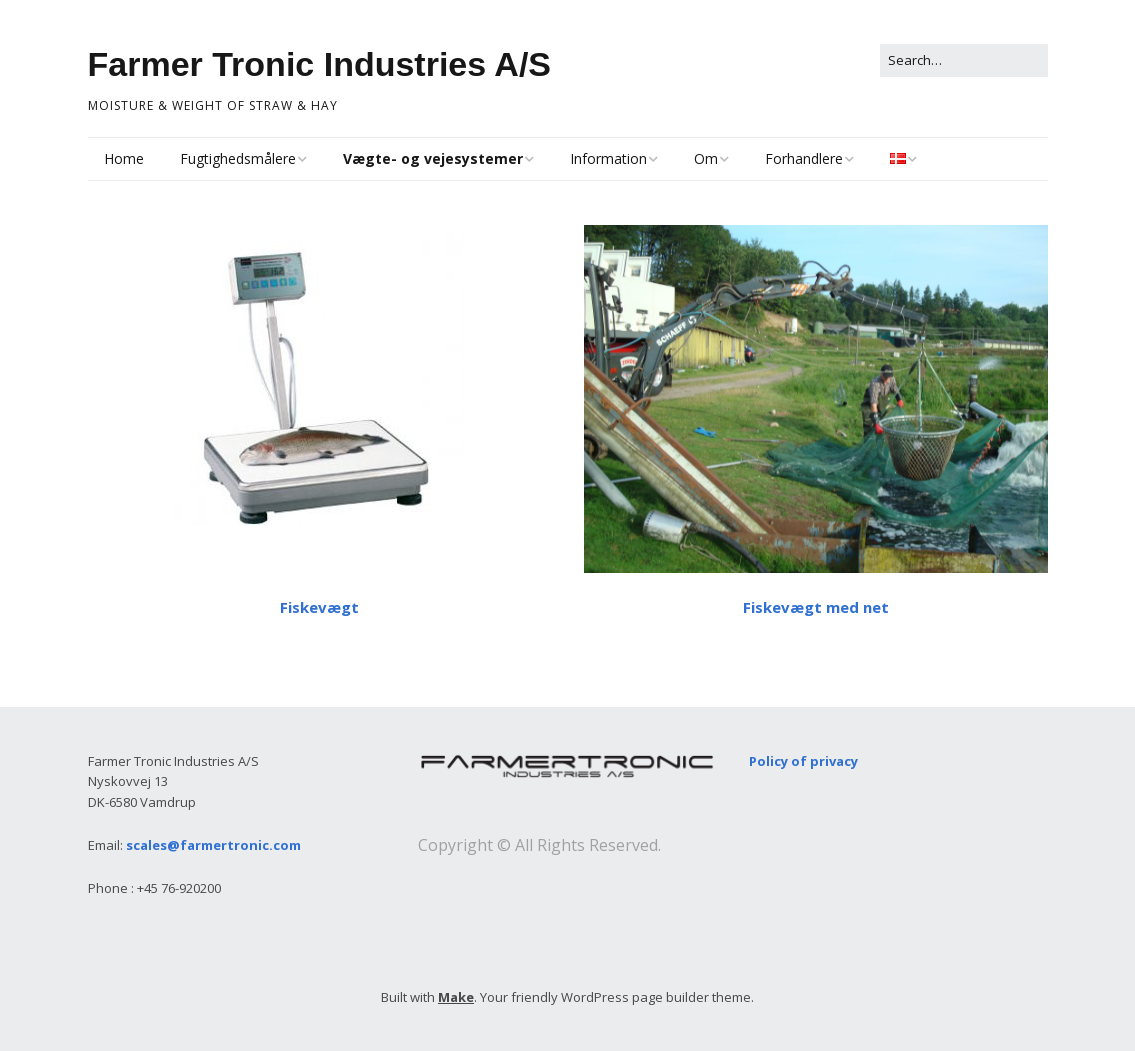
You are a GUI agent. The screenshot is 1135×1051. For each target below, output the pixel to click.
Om (706, 158)
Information (608, 158)
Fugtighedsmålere (238, 158)
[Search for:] (964, 60)
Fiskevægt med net (816, 607)
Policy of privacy (803, 761)
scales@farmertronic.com (213, 845)
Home (124, 158)
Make (456, 997)
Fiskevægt (319, 607)
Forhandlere (804, 158)
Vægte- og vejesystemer (433, 158)
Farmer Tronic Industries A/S (320, 64)
